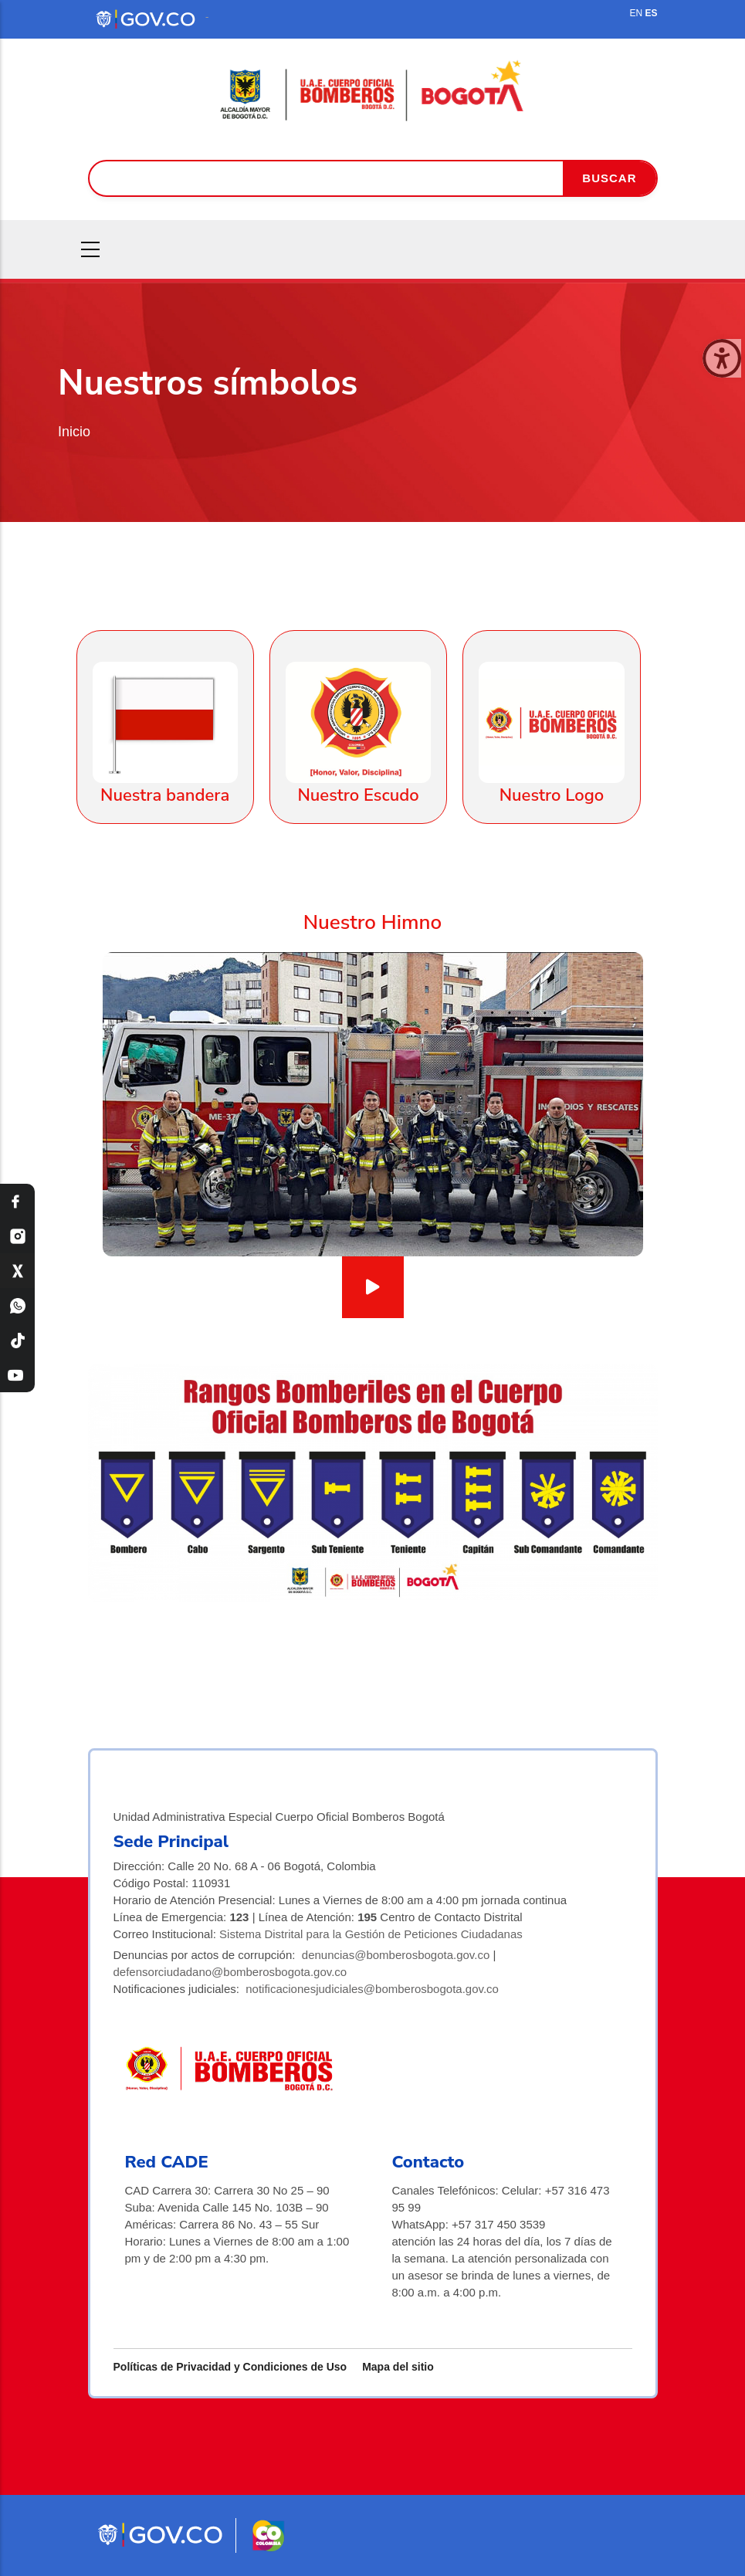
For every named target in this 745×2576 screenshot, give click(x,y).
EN (635, 13)
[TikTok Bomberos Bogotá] (17, 1340)
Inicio (74, 431)
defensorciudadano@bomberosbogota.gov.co (230, 1971)
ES (651, 13)
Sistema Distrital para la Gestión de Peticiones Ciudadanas (371, 1933)
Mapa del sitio (398, 2367)
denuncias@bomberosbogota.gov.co (395, 1954)
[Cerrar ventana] (722, 358)
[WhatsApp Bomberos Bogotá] (17, 1305)
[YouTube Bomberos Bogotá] (17, 1374)
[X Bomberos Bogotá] (17, 1270)
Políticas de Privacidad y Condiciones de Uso (230, 2367)
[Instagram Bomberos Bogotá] (17, 1236)
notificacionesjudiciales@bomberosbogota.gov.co (372, 1988)
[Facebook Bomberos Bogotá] (17, 1201)
